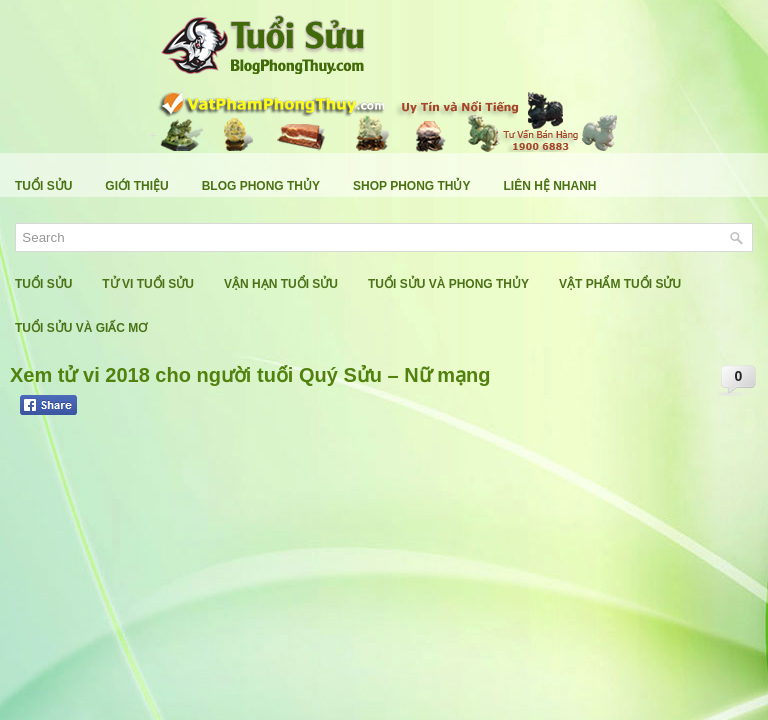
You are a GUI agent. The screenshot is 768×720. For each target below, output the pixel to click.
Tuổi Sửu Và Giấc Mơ (81, 328)
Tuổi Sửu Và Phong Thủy (448, 284)
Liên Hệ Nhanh (550, 186)
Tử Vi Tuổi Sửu (148, 284)
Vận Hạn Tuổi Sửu (281, 284)
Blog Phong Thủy (261, 186)
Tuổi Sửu (43, 186)
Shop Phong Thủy (411, 186)
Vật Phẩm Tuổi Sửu (620, 284)
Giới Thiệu (136, 186)
